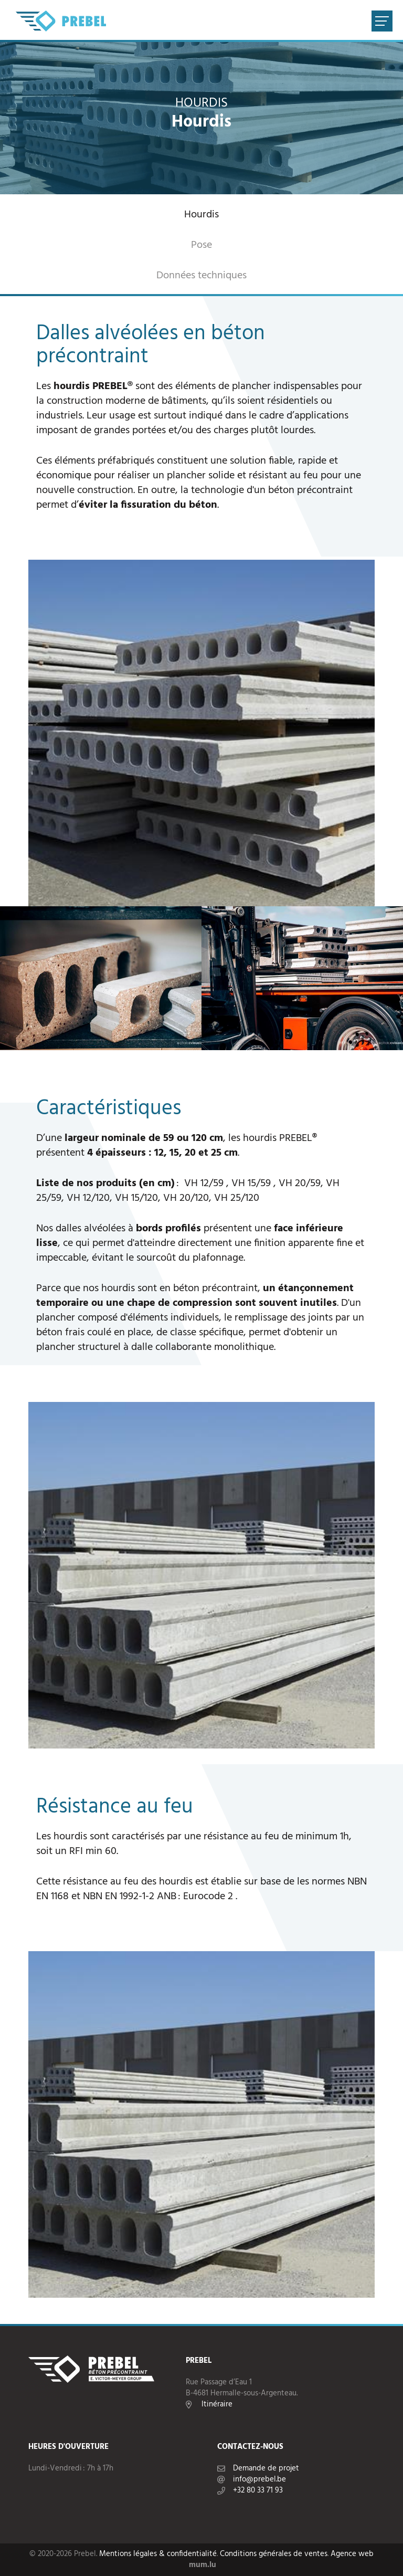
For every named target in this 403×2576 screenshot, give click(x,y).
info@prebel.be (259, 2479)
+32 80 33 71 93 (258, 2490)
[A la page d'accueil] (61, 21)
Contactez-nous (250, 2447)
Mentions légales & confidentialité (158, 2554)
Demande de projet (266, 2468)
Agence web (352, 2554)
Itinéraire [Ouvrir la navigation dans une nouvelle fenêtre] (217, 2404)
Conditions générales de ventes (273, 2554)
